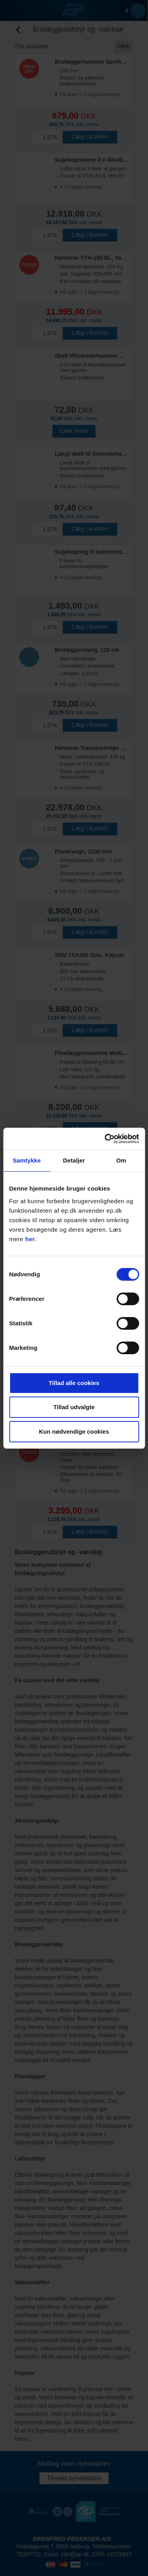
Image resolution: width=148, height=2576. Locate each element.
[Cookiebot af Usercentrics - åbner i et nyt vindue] (105, 1139)
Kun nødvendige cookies (74, 1431)
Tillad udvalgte (74, 1407)
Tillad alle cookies (74, 1383)
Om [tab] (121, 1160)
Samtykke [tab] (27, 1160)
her (30, 1239)
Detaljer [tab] (74, 1160)
